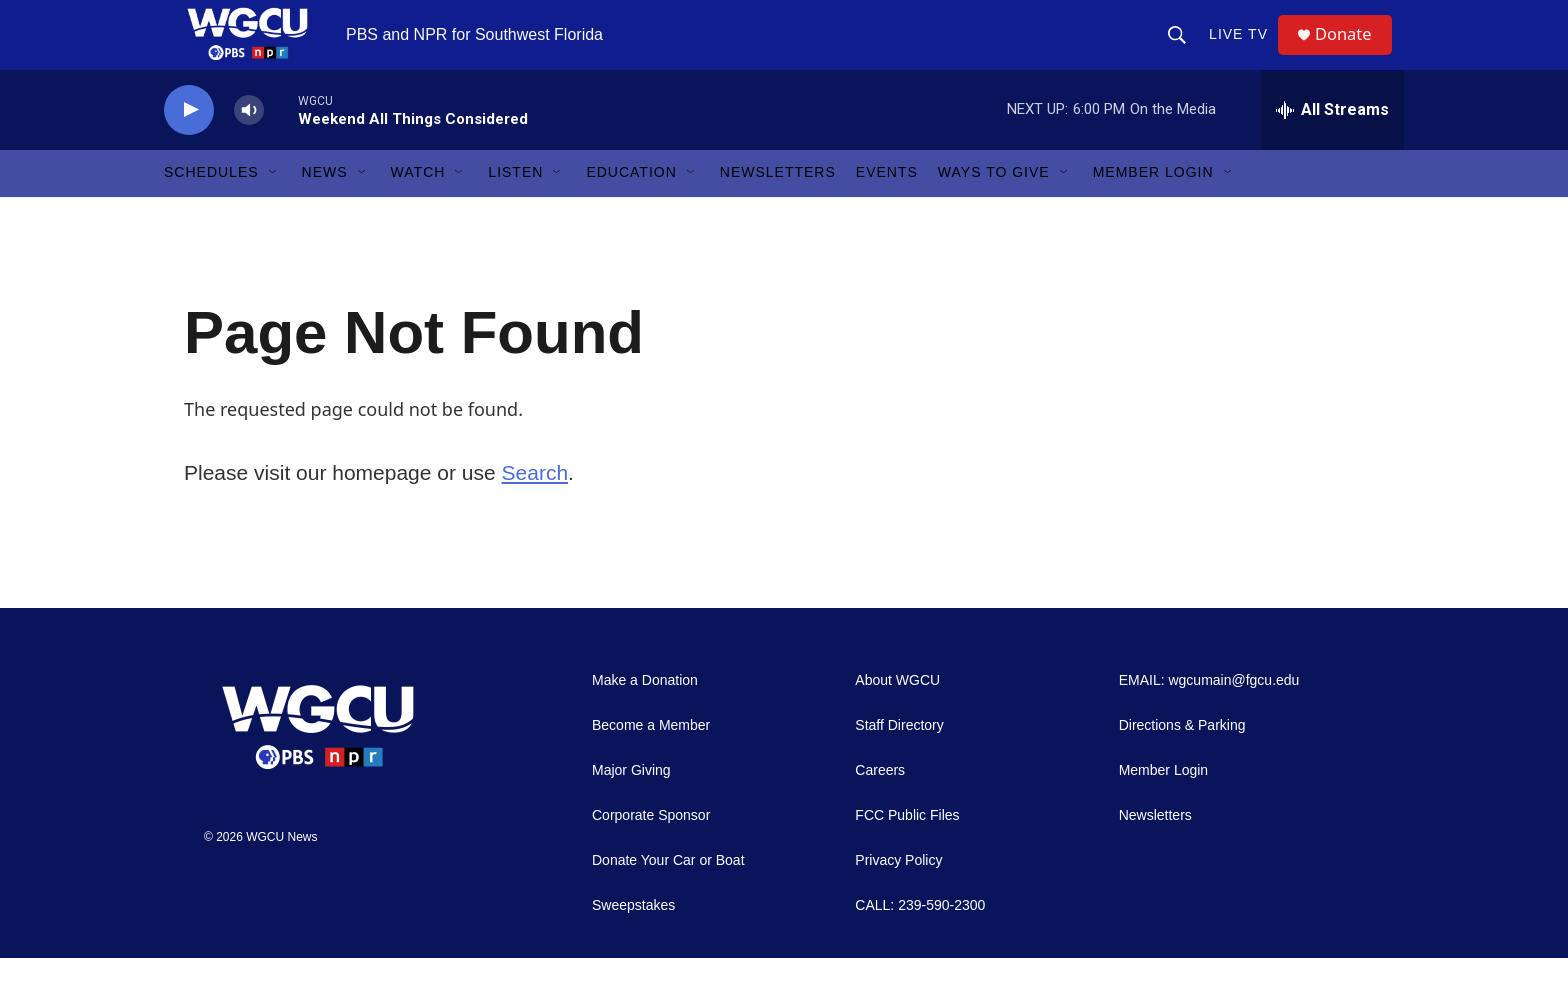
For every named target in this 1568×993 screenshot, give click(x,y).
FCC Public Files (907, 850)
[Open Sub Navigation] (274, 208)
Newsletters (778, 208)
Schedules (211, 208)
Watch (418, 208)
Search (535, 507)
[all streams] (1332, 145)
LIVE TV (1245, 52)
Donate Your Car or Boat (668, 895)
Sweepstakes (633, 940)
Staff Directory (899, 760)
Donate (1353, 52)
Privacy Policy (898, 895)
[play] (189, 145)
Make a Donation (645, 715)
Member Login (1153, 208)
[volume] (249, 145)
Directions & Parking (1182, 760)
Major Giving (631, 805)
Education (631, 208)
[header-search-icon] (1184, 52)
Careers (880, 805)
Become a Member (651, 760)
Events (887, 208)
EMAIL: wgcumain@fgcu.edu (1209, 715)
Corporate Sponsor (651, 850)
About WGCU (897, 715)
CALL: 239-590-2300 (920, 940)
